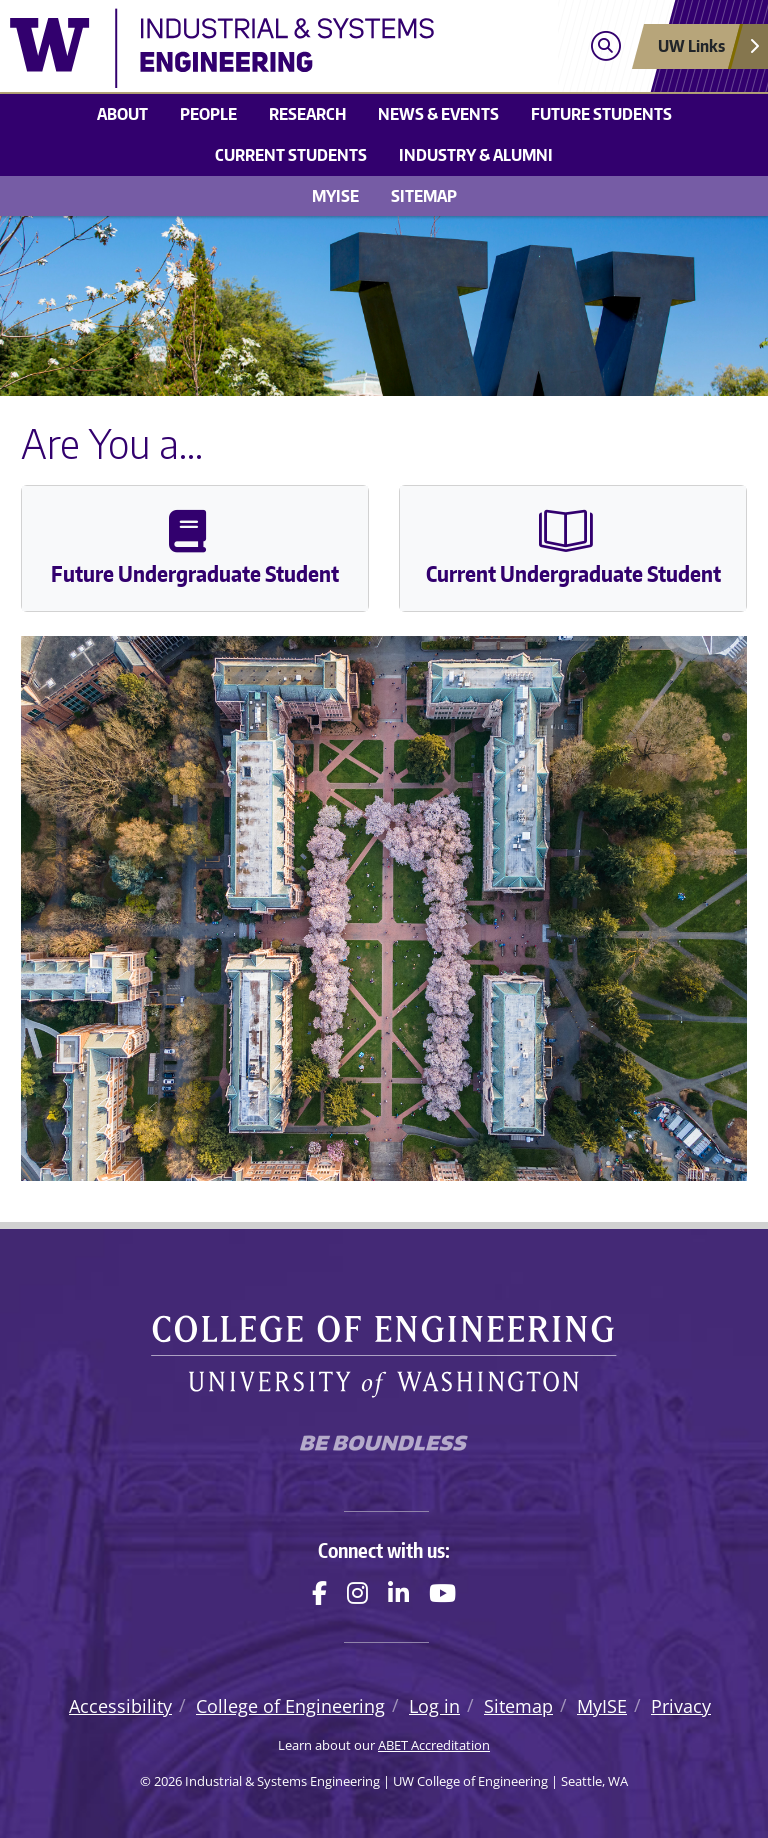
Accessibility (120, 1706)
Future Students (601, 114)
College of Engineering (290, 1706)
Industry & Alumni (476, 155)
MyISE (335, 196)
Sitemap (424, 196)
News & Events (438, 114)
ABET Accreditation (434, 1745)
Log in (434, 1706)
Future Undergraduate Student (195, 548)
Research (307, 114)
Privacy (681, 1706)
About (122, 114)
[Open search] (605, 46)
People (208, 114)
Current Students (291, 155)
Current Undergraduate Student (573, 548)
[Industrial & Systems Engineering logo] (290, 48)
